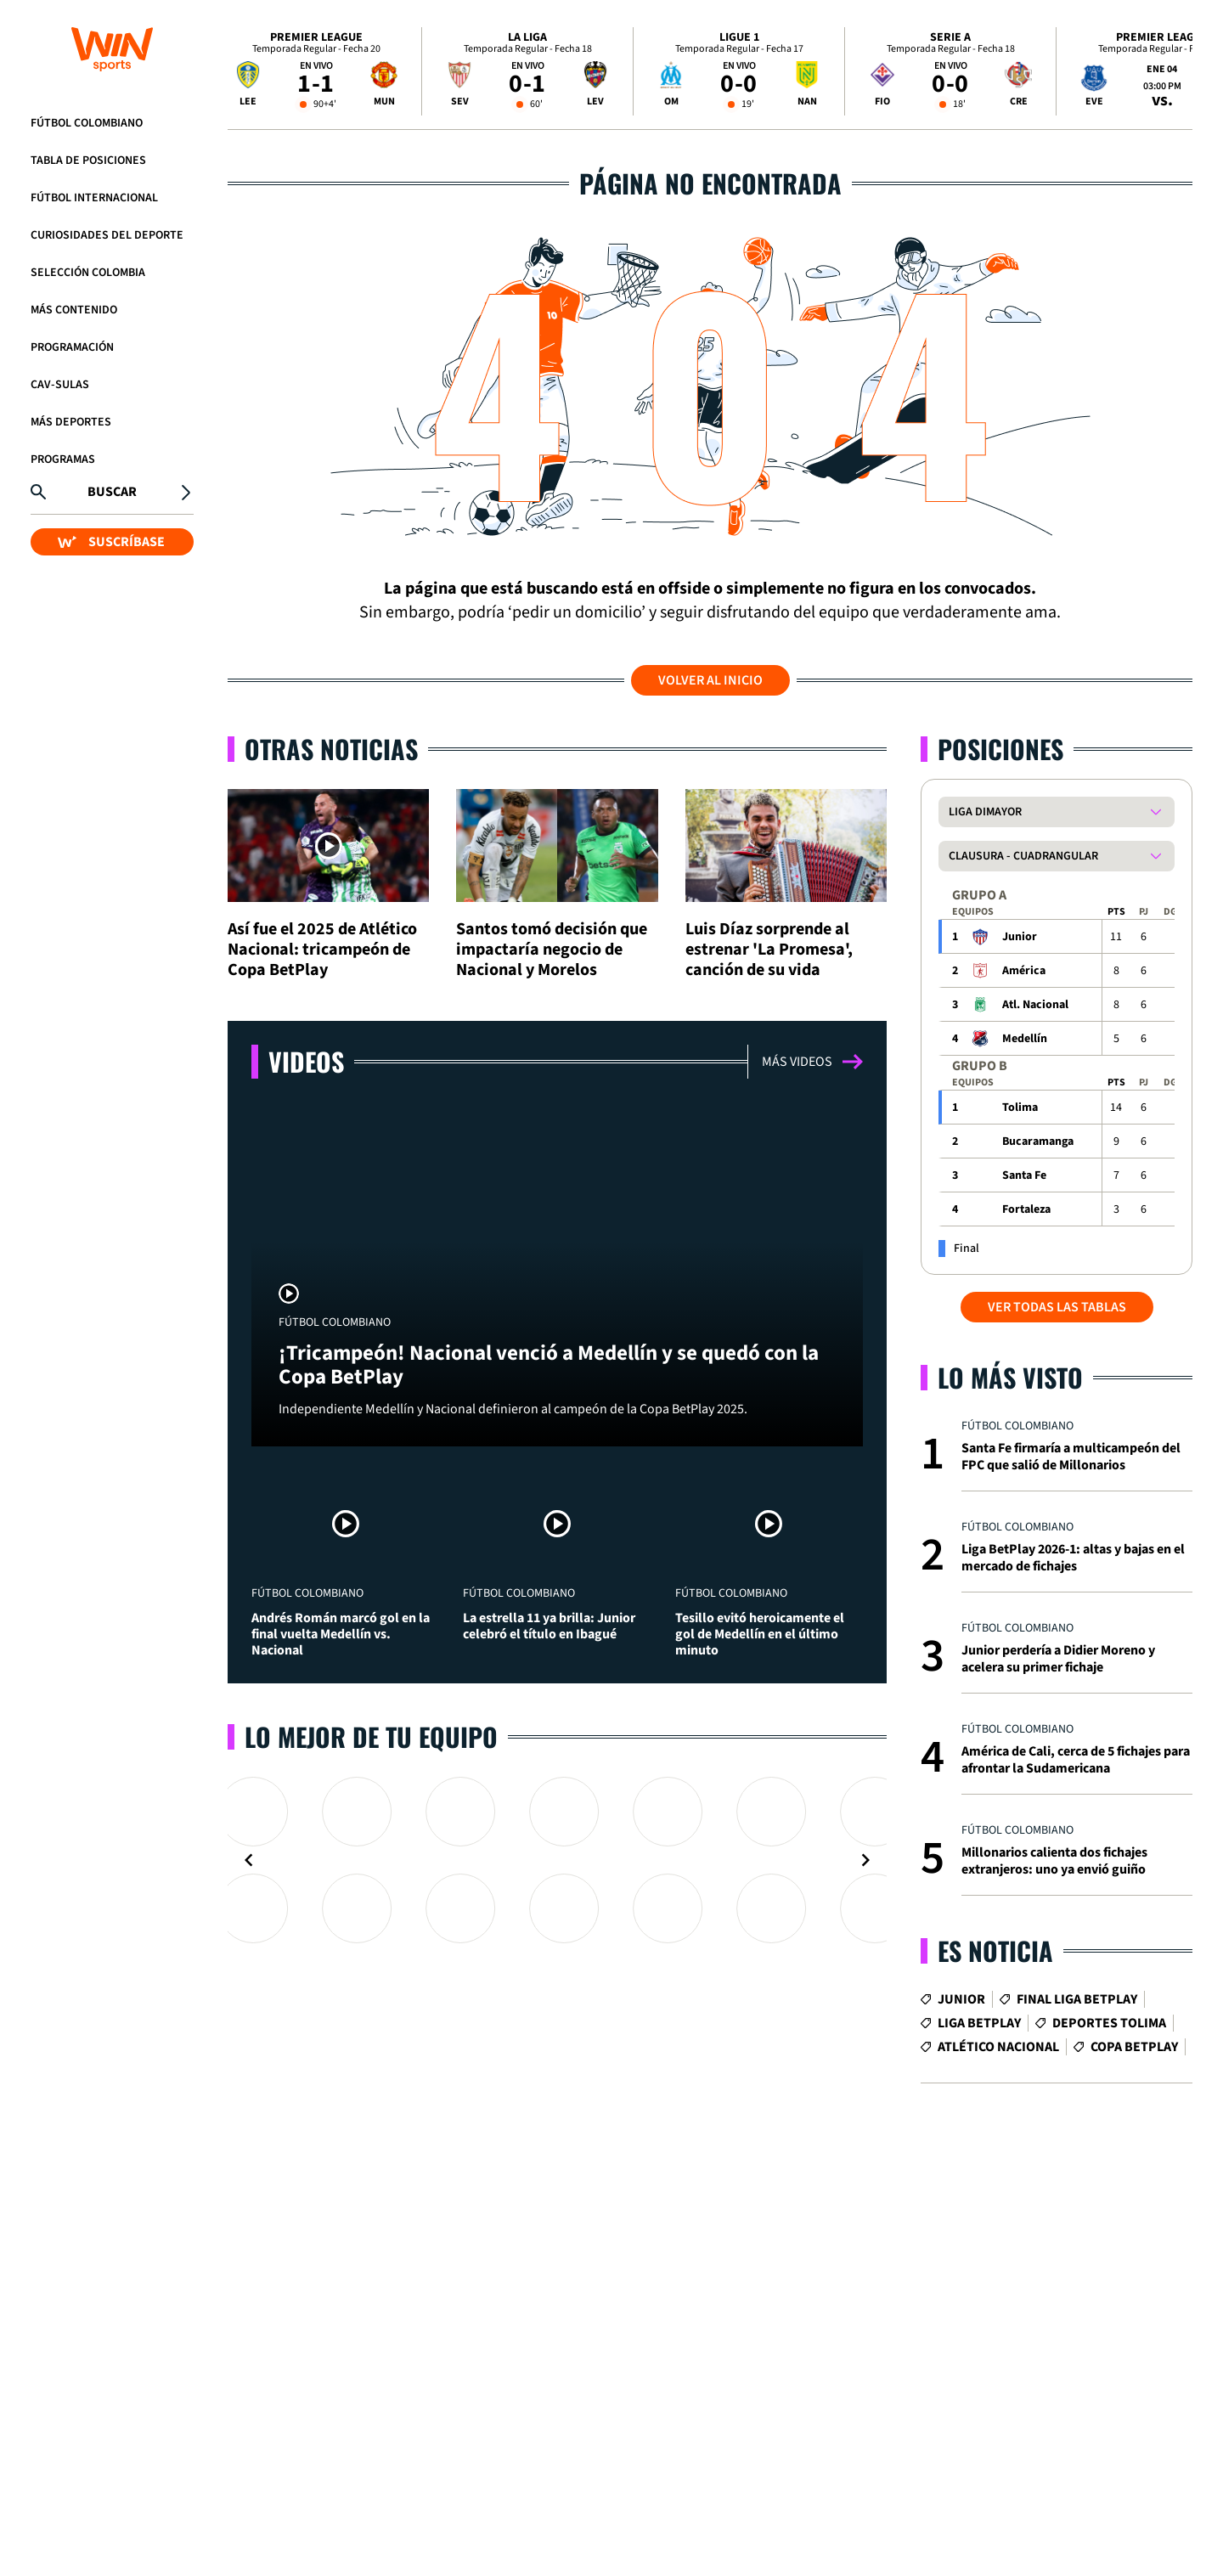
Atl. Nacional (1035, 1004)
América (1023, 970)
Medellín (1024, 1038)
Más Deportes (71, 422)
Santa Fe (1024, 1175)
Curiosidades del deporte (107, 235)
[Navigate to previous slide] (249, 1860)
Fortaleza (1026, 1209)
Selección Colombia (88, 272)
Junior (1019, 936)
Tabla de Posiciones (88, 160)
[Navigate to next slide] (865, 1860)
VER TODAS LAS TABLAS (1057, 1307)
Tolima (1020, 1107)
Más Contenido (74, 310)
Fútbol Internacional (94, 197)
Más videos (812, 1061)
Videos (306, 1061)
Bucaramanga (1038, 1141)
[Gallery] (557, 1860)
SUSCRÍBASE (111, 542)
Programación (72, 347)
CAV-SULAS (60, 384)
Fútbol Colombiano (87, 123)
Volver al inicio (710, 680)
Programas (63, 459)
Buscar (112, 491)
